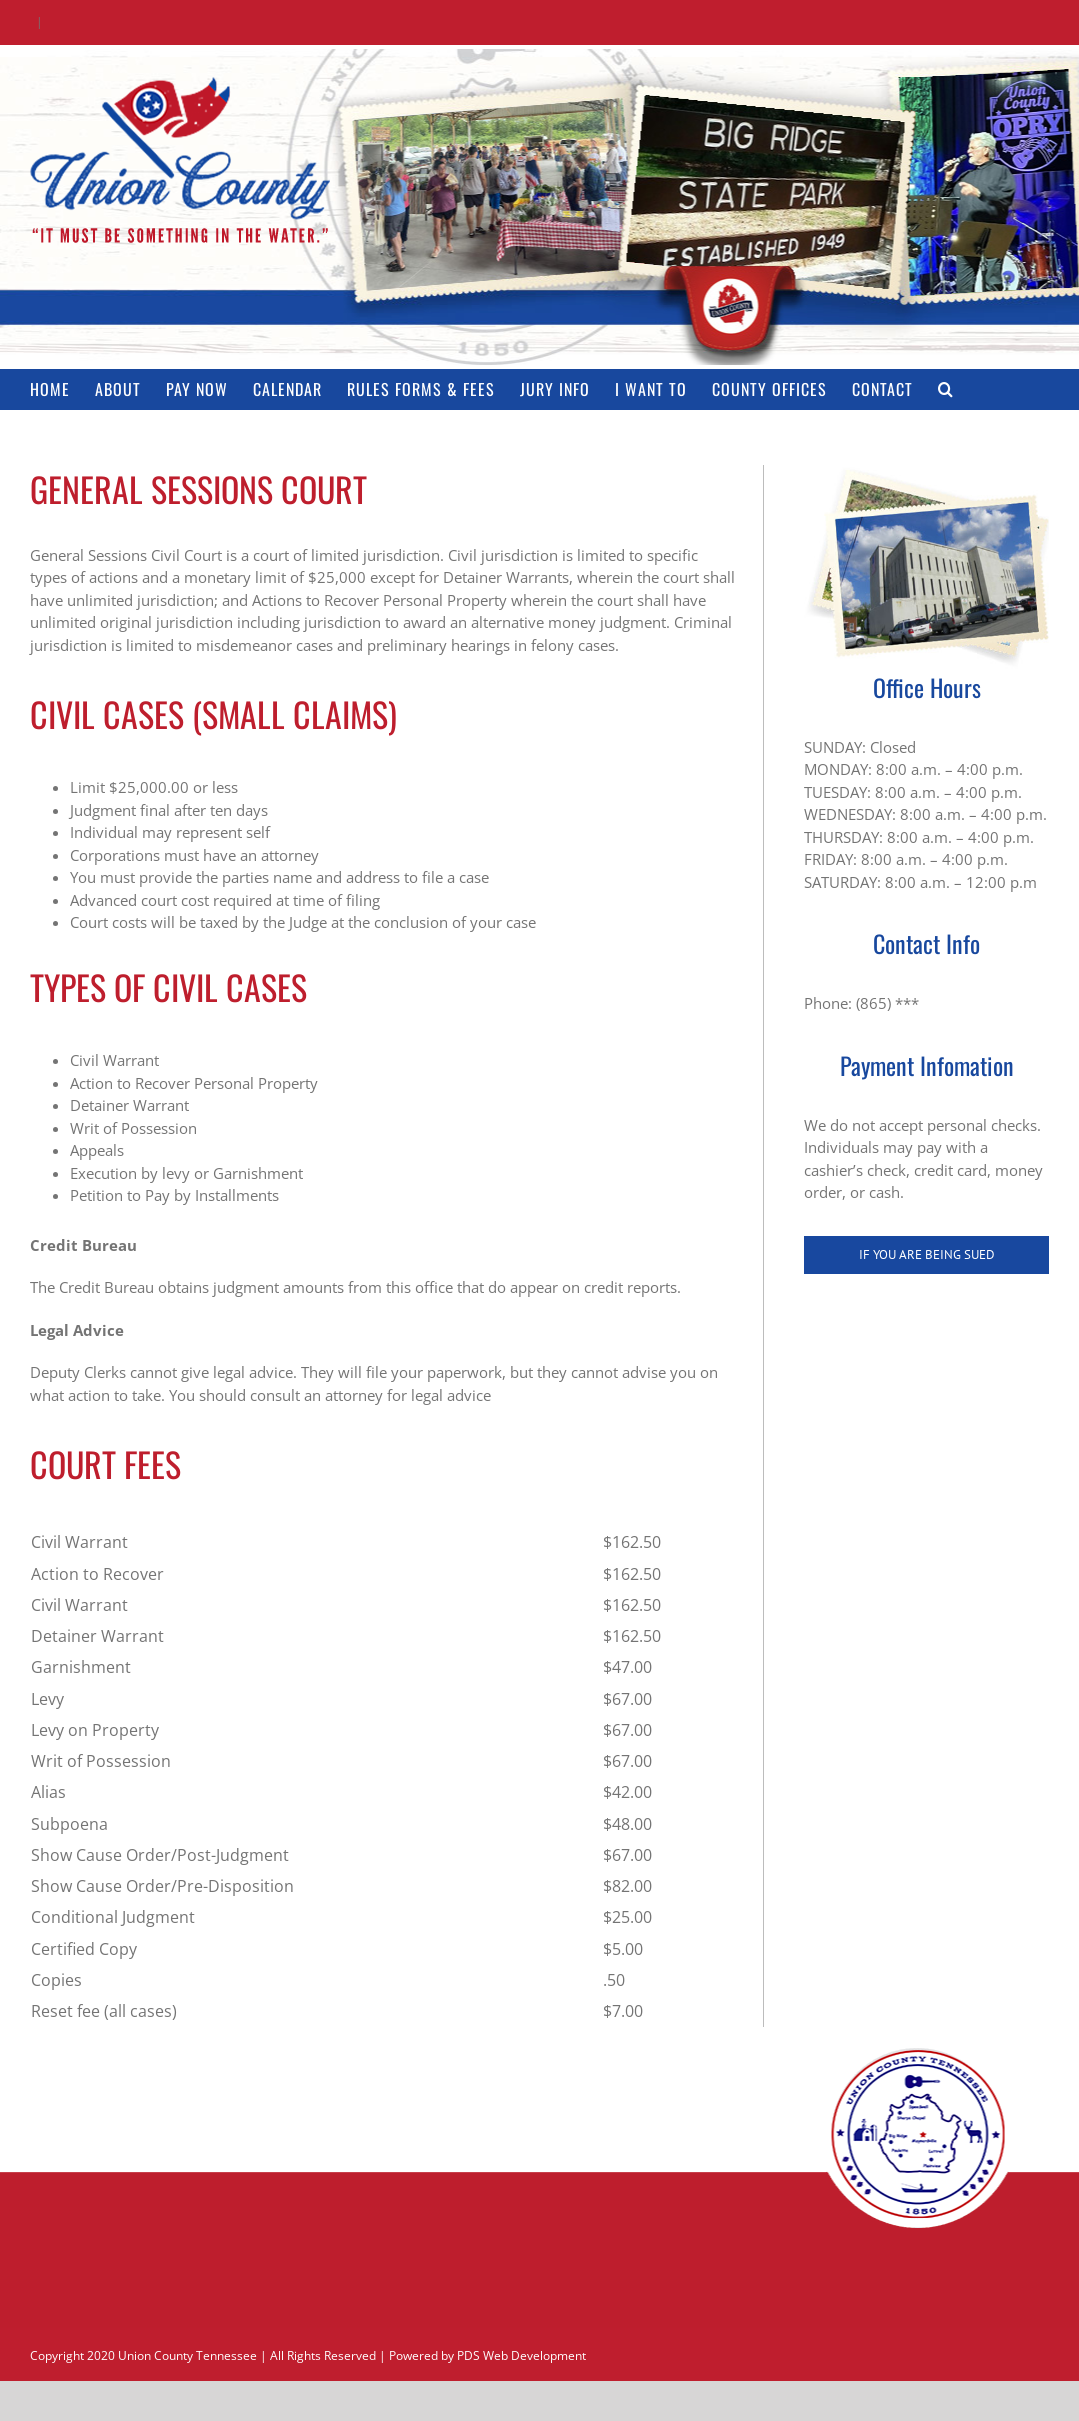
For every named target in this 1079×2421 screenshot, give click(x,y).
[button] (946, 389)
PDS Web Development (521, 2355)
